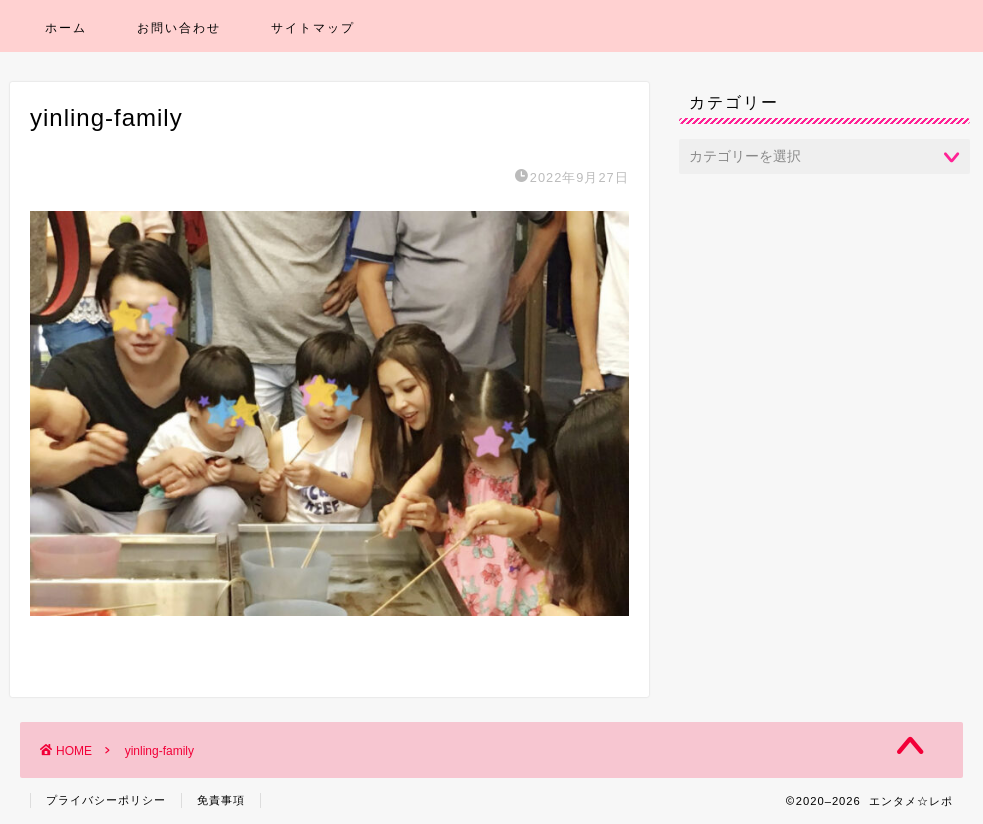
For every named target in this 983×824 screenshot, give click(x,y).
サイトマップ (313, 27)
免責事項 (221, 800)
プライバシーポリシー (106, 800)
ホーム (66, 27)
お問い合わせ (179, 27)
